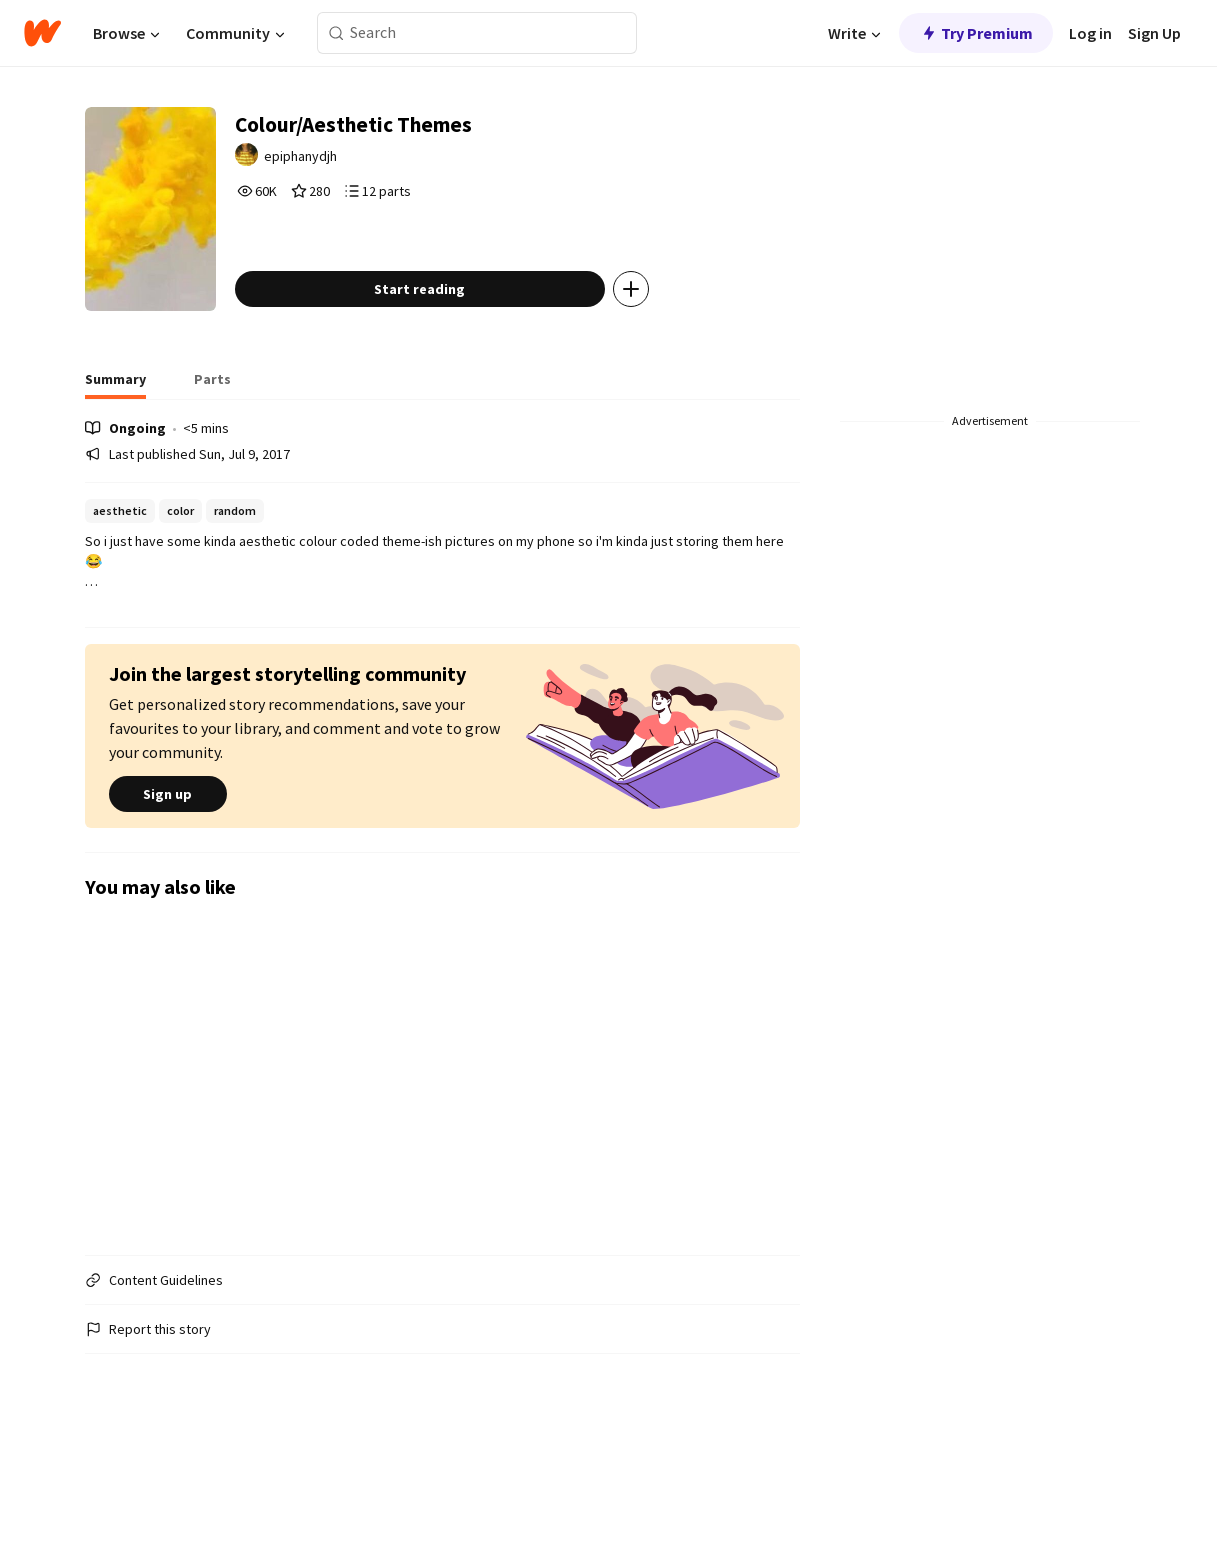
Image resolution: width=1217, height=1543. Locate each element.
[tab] (115, 470)
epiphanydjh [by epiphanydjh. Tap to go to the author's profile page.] (366, 167)
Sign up (168, 879)
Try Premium (976, 33)
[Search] (336, 33)
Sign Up (1154, 33)
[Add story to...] (690, 374)
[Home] (42, 33)
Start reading (479, 374)
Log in (1090, 33)
